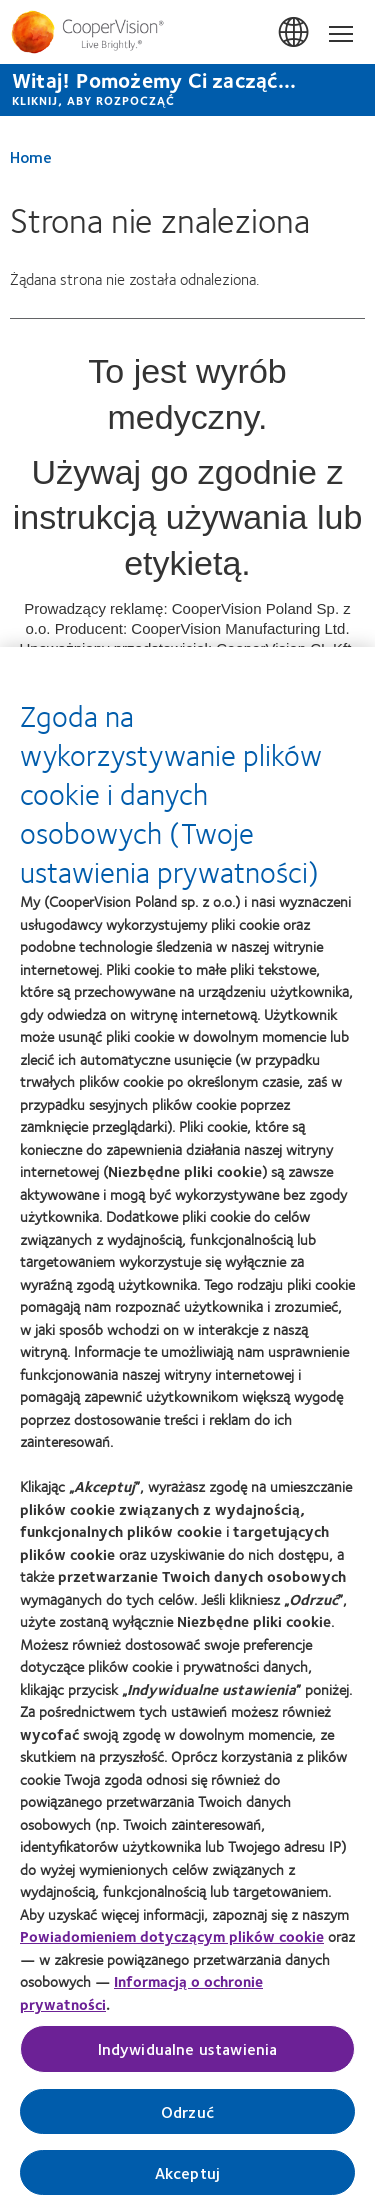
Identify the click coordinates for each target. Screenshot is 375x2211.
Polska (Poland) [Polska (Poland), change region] (295, 33)
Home (31, 156)
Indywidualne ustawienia (188, 2054)
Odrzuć (187, 2116)
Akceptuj (187, 2177)
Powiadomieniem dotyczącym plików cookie (172, 1942)
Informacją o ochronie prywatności (141, 1998)
